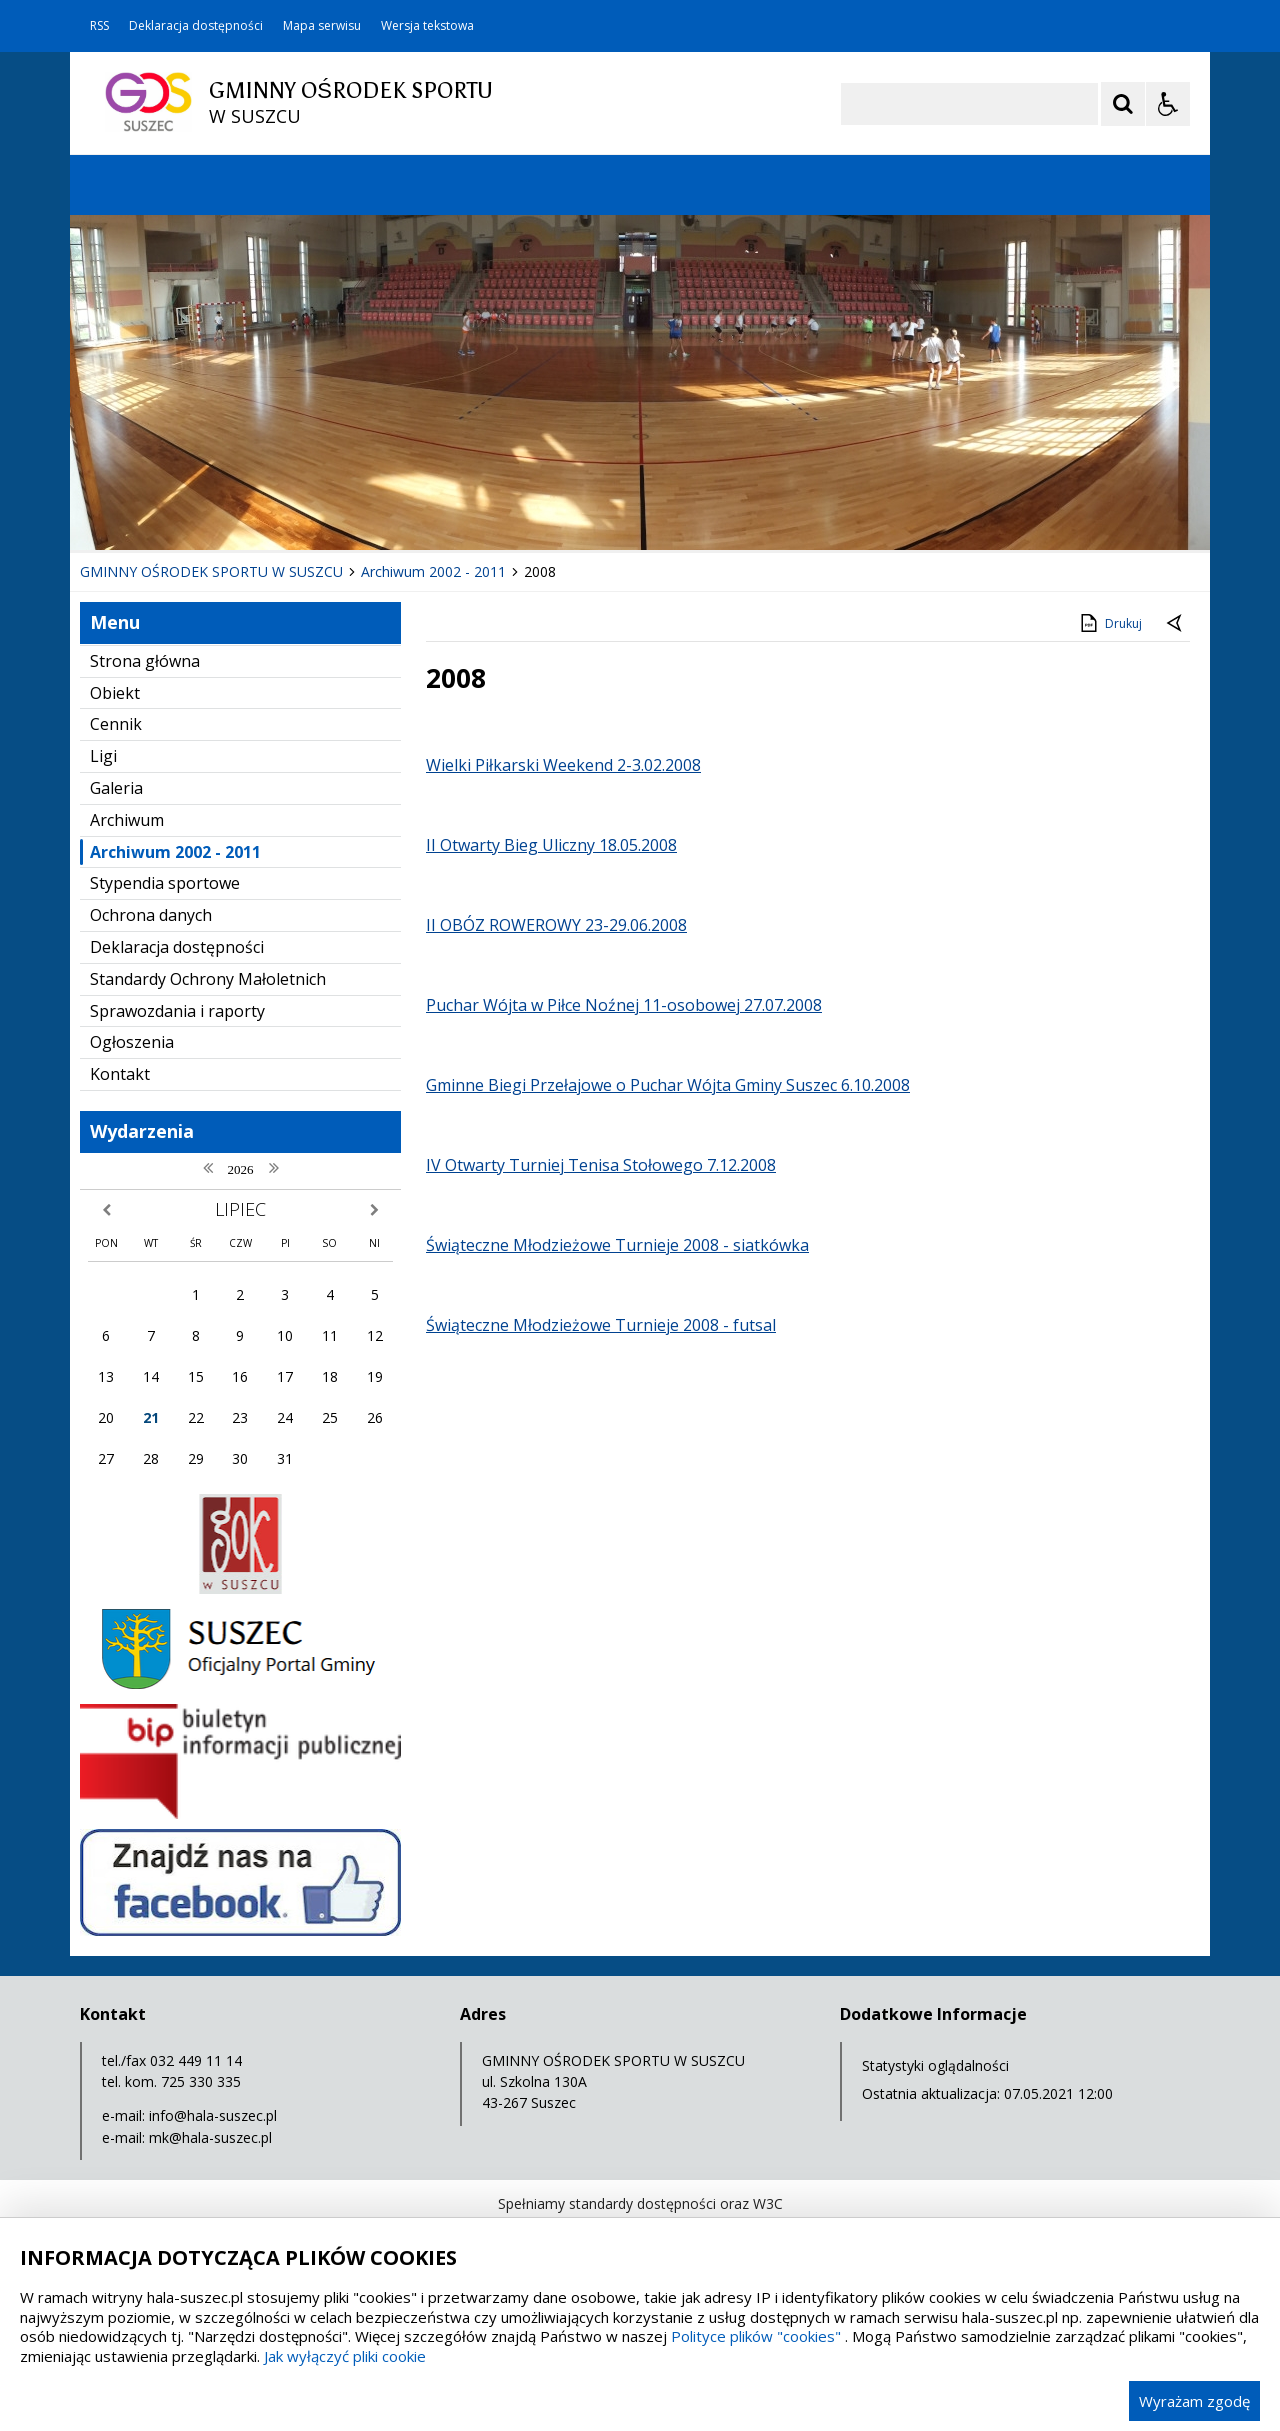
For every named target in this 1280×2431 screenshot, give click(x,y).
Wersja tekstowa (427, 26)
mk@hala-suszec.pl (210, 2137)
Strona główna (145, 661)
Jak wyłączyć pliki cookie (345, 2356)
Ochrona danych (151, 915)
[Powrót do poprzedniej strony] (1176, 624)
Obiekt (115, 693)
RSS (99, 26)
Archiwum (127, 820)
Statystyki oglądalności (935, 2065)
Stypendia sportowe (165, 883)
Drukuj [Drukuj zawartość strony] (1109, 623)
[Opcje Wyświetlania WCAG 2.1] (1168, 104)
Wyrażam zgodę (1194, 2401)
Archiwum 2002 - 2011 (175, 852)
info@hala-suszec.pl (213, 2115)
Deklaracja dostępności (196, 26)
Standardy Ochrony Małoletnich (208, 979)
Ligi (103, 756)
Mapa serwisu (322, 26)
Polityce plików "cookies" (756, 2336)
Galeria (116, 788)
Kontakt (120, 1074)
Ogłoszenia (132, 1042)
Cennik (116, 724)
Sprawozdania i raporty (177, 1011)
